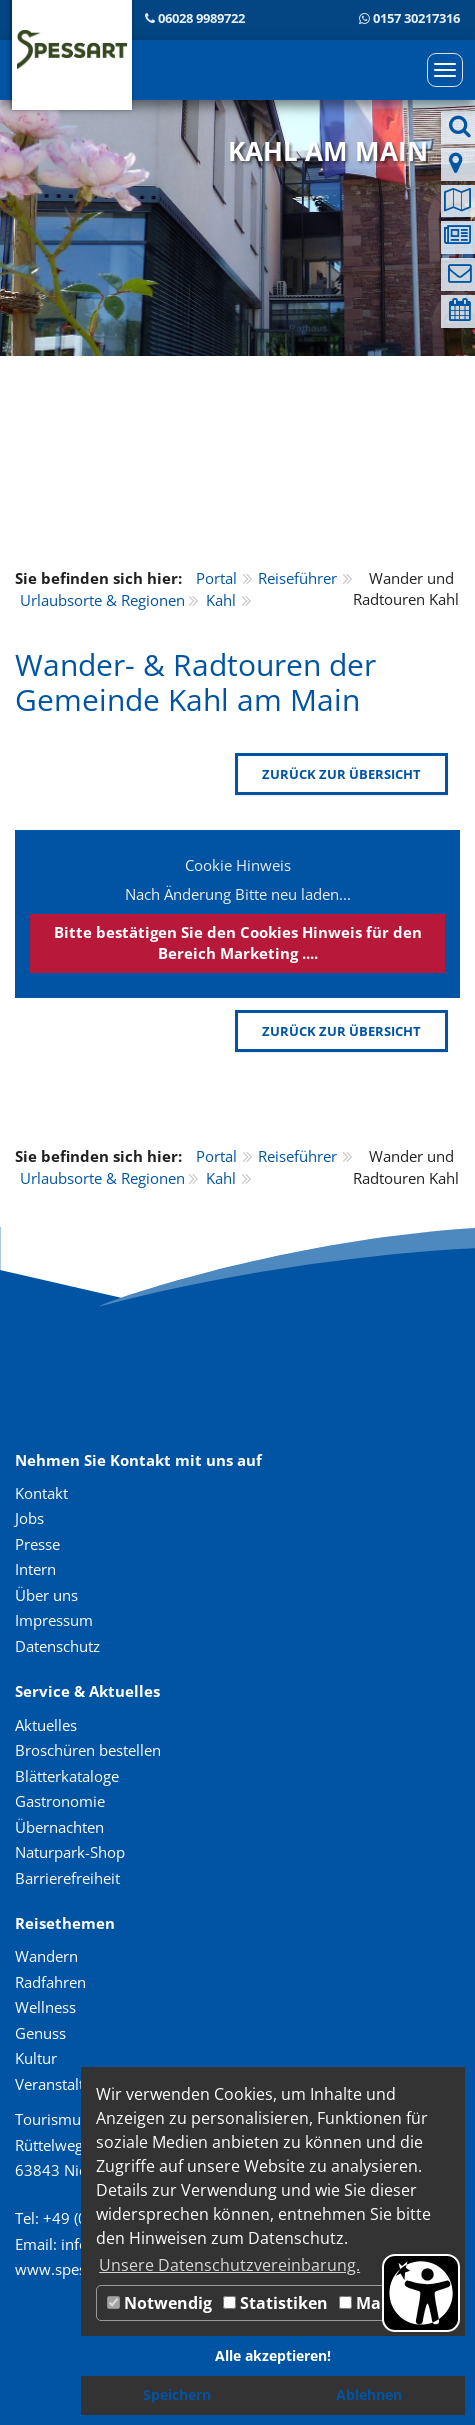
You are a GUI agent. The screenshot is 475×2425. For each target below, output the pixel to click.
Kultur (36, 2058)
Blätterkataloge (67, 1776)
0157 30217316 (416, 18)
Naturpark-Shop (70, 1852)
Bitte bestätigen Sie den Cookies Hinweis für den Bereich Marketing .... (238, 942)
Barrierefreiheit (67, 1878)
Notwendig (159, 2303)
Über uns (46, 1595)
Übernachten (59, 1827)
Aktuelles (46, 1725)
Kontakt (41, 1493)
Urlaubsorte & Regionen (102, 600)
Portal (216, 578)
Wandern (46, 1956)
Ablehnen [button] (369, 2394)
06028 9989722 (201, 18)
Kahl (221, 600)
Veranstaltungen (71, 2084)
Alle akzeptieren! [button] (273, 2355)
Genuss (40, 2033)
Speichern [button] (177, 2394)
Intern (35, 1569)
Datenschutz (57, 1646)
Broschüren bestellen (88, 1750)
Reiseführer (297, 578)
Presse (37, 1544)
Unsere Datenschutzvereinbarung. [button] (229, 2265)
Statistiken (275, 2303)
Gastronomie (60, 1801)
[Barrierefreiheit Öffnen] (421, 2293)
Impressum (54, 1620)
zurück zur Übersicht (341, 774)
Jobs (29, 1518)
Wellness (45, 2007)
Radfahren (50, 1982)
